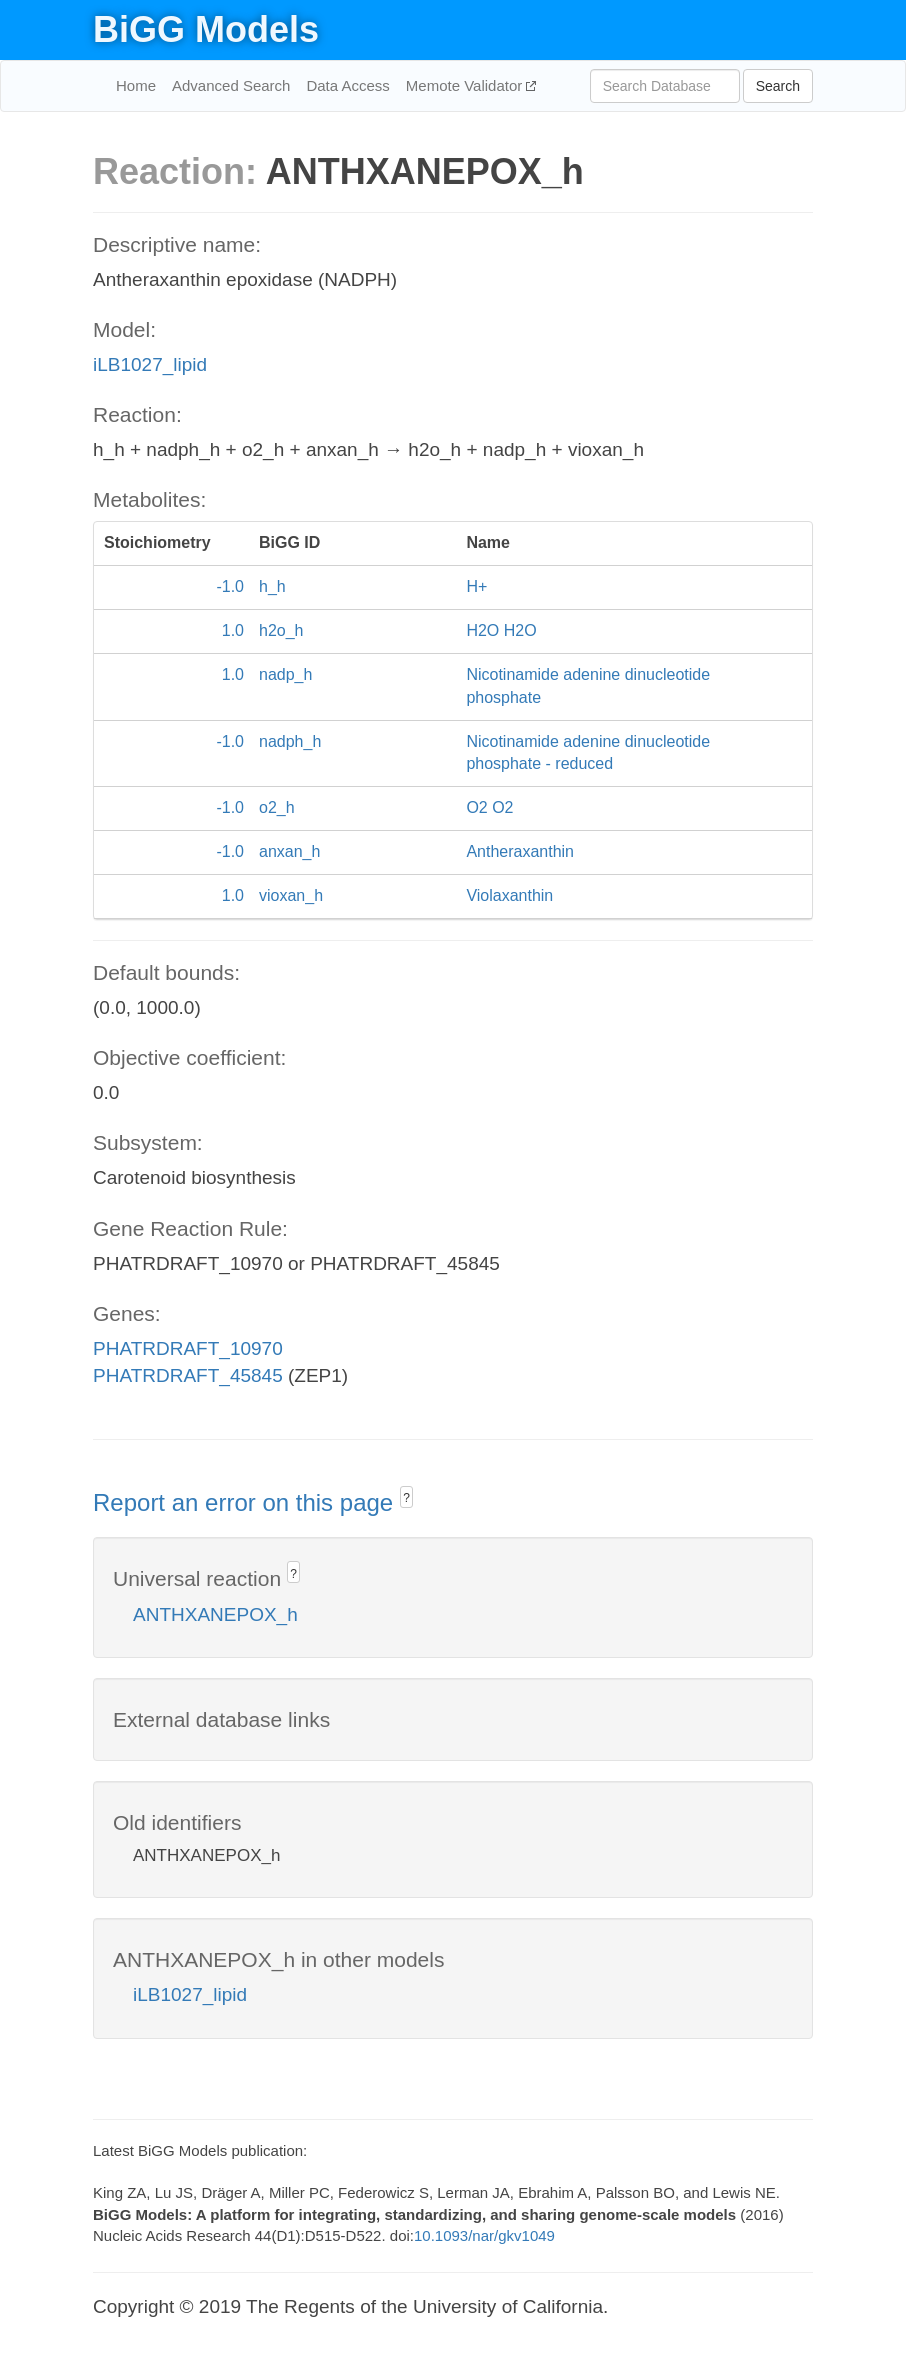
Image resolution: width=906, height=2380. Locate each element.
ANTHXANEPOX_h (215, 1614)
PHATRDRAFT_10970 (188, 1348)
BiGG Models (206, 29)
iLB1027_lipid (150, 364)
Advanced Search (231, 85)
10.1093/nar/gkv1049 (484, 2235)
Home (136, 85)
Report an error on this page (246, 1502)
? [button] (406, 1498)
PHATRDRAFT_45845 (188, 1375)
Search (778, 86)
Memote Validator (466, 85)
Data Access (347, 85)
